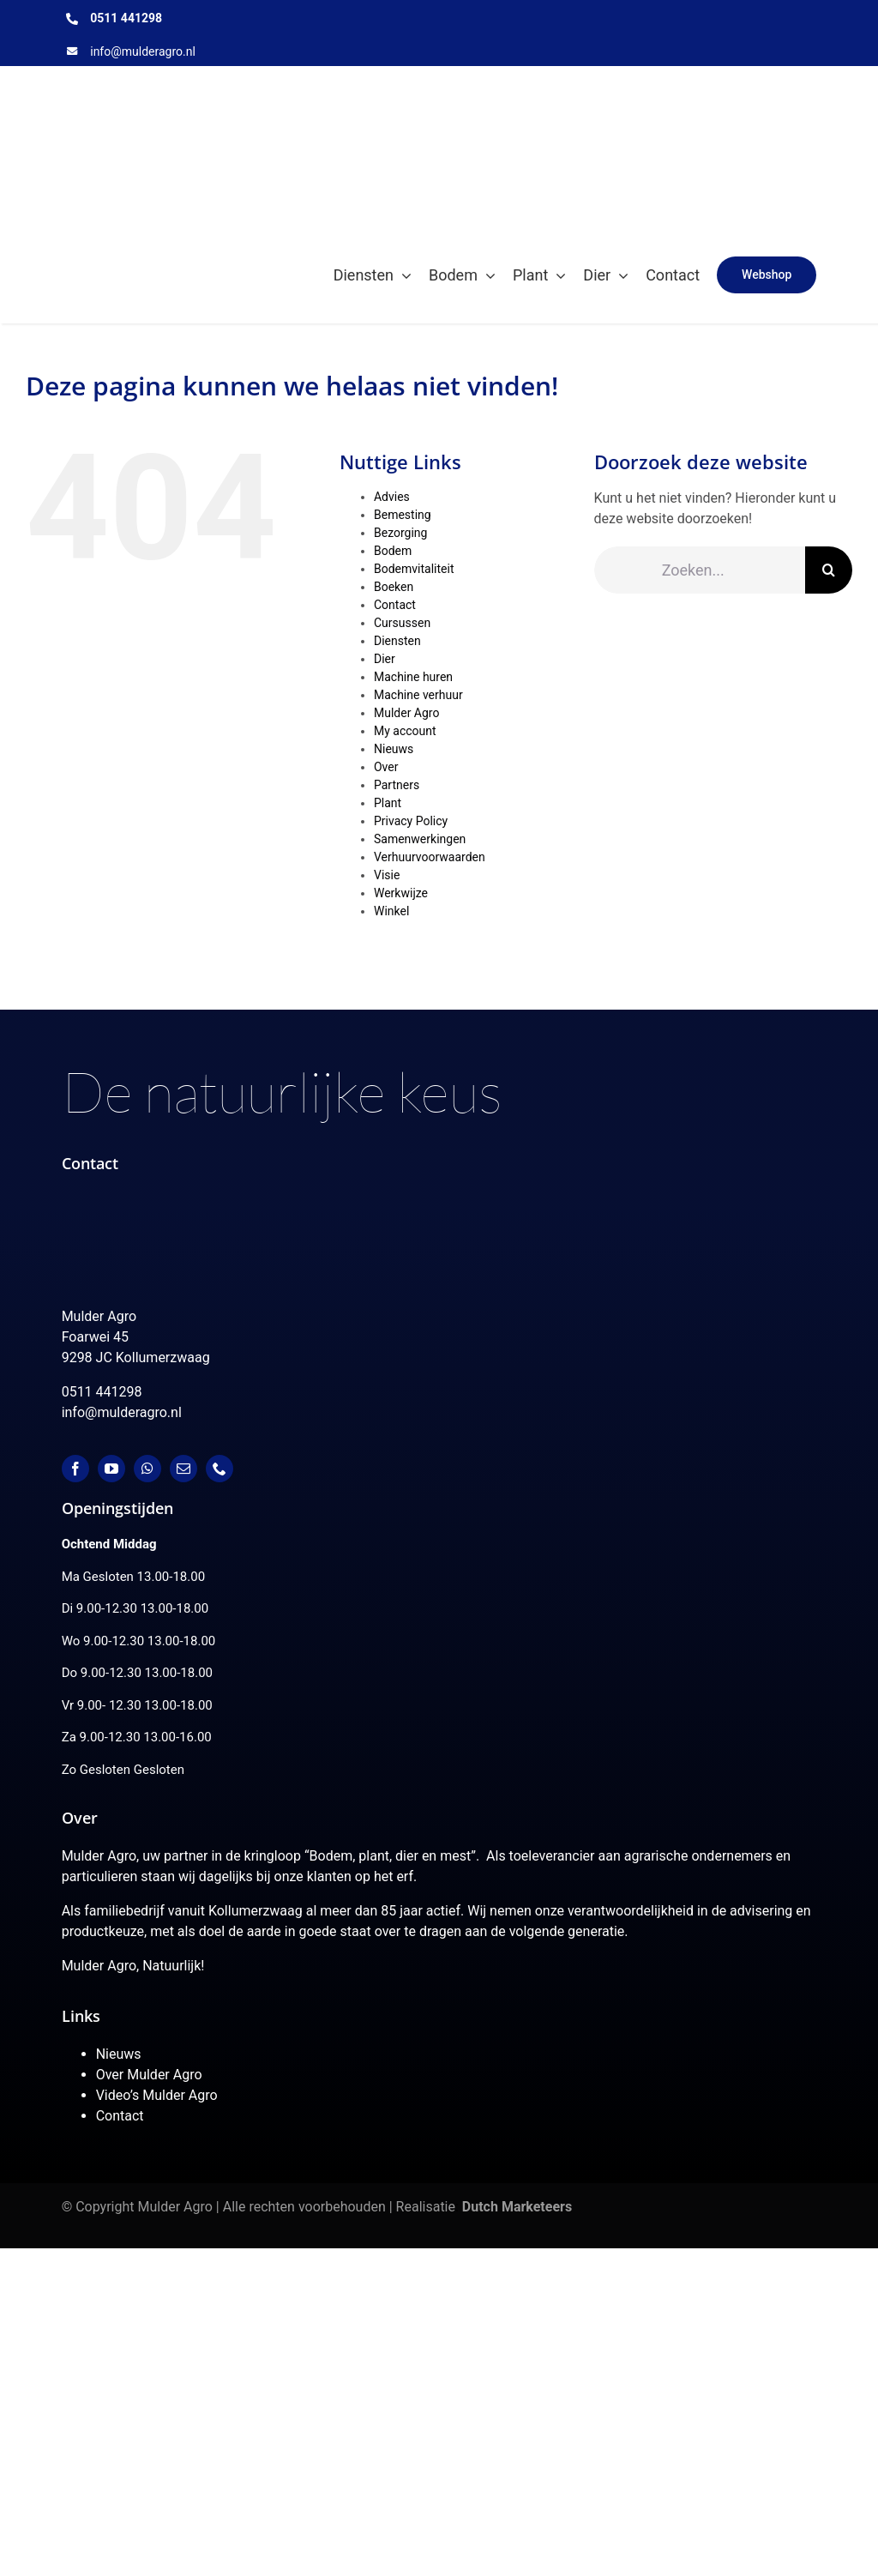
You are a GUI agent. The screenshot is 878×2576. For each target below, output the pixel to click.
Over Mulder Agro (149, 2074)
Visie (387, 875)
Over (386, 767)
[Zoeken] (828, 570)
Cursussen (402, 623)
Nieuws (393, 749)
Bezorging (400, 533)
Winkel (391, 911)
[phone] (219, 1468)
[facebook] (75, 1468)
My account (405, 731)
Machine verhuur (418, 695)
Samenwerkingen (420, 839)
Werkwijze (401, 893)
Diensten (397, 641)
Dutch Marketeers (517, 2207)
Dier (384, 659)
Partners (396, 785)
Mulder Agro (406, 713)
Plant (387, 803)
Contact (395, 605)
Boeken (393, 587)
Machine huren (413, 677)
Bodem (393, 551)
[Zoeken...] (699, 570)
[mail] (183, 1468)
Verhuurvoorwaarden (429, 857)
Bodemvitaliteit (414, 569)
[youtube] (111, 1468)
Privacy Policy (411, 821)
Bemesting (402, 515)
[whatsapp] (147, 1468)
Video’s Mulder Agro (157, 2095)
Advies (392, 497)
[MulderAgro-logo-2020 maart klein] (269, 82)
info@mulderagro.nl (142, 51)
